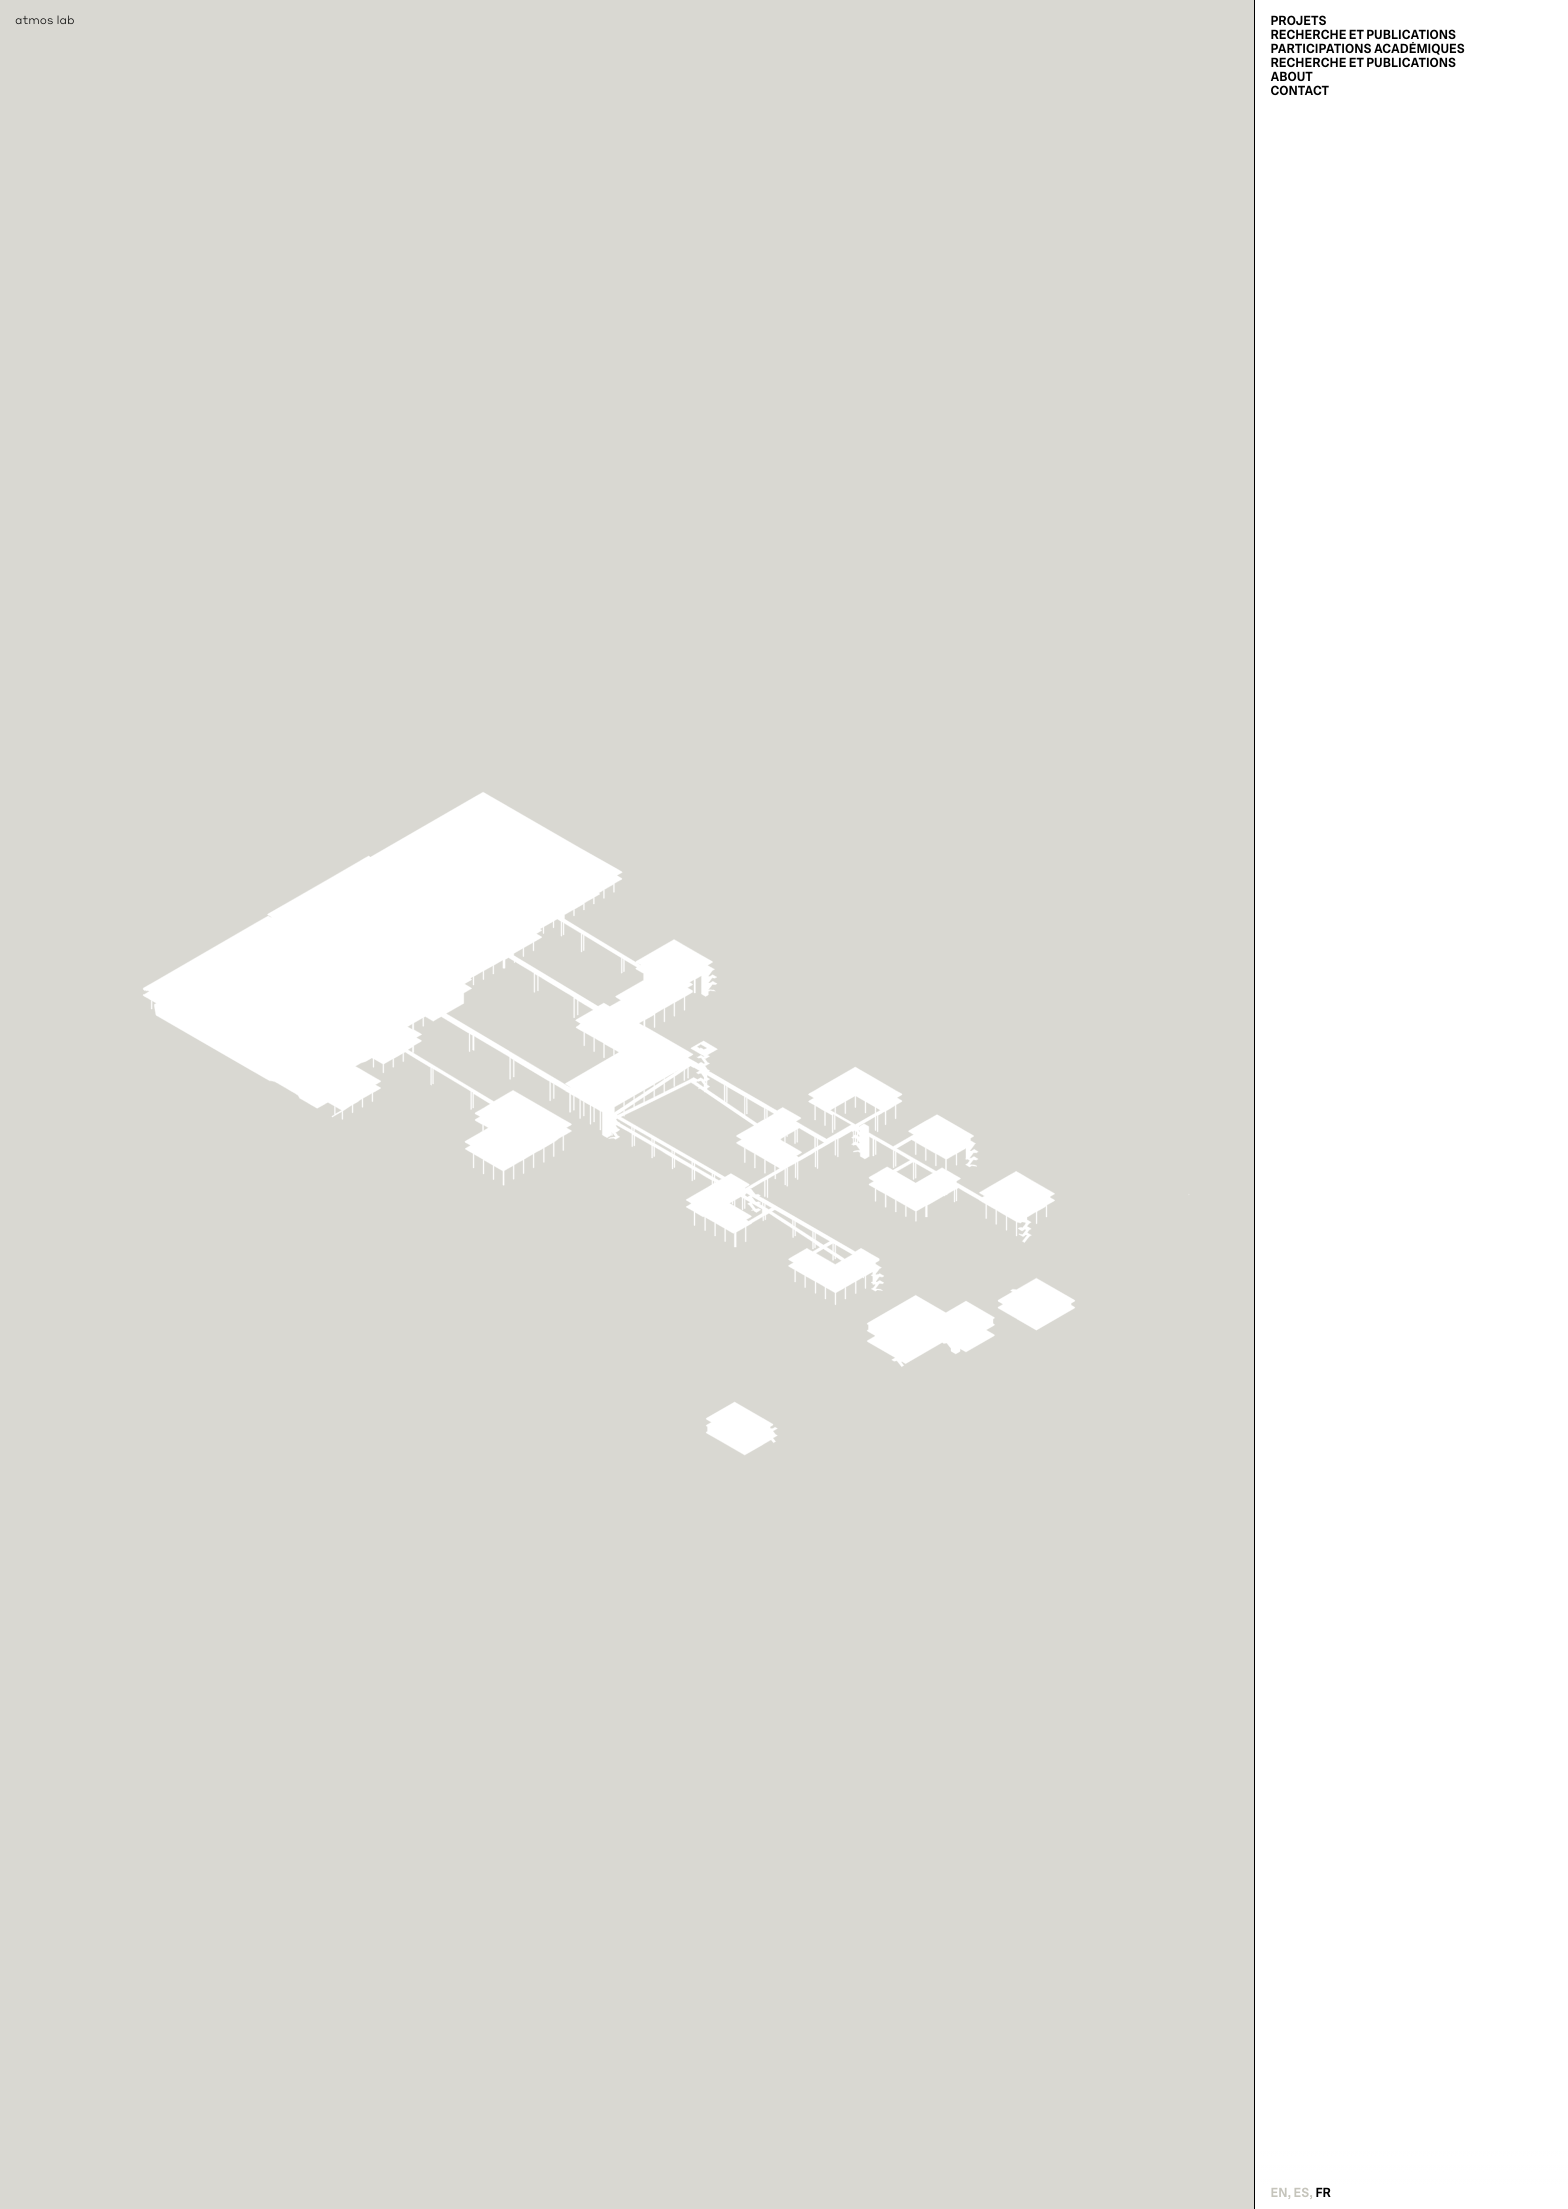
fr (1323, 2193)
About (1291, 77)
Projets (1298, 21)
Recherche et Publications (1363, 35)
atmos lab (45, 19)
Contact (1299, 91)
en (1278, 2193)
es (1302, 2193)
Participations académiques (1367, 49)
